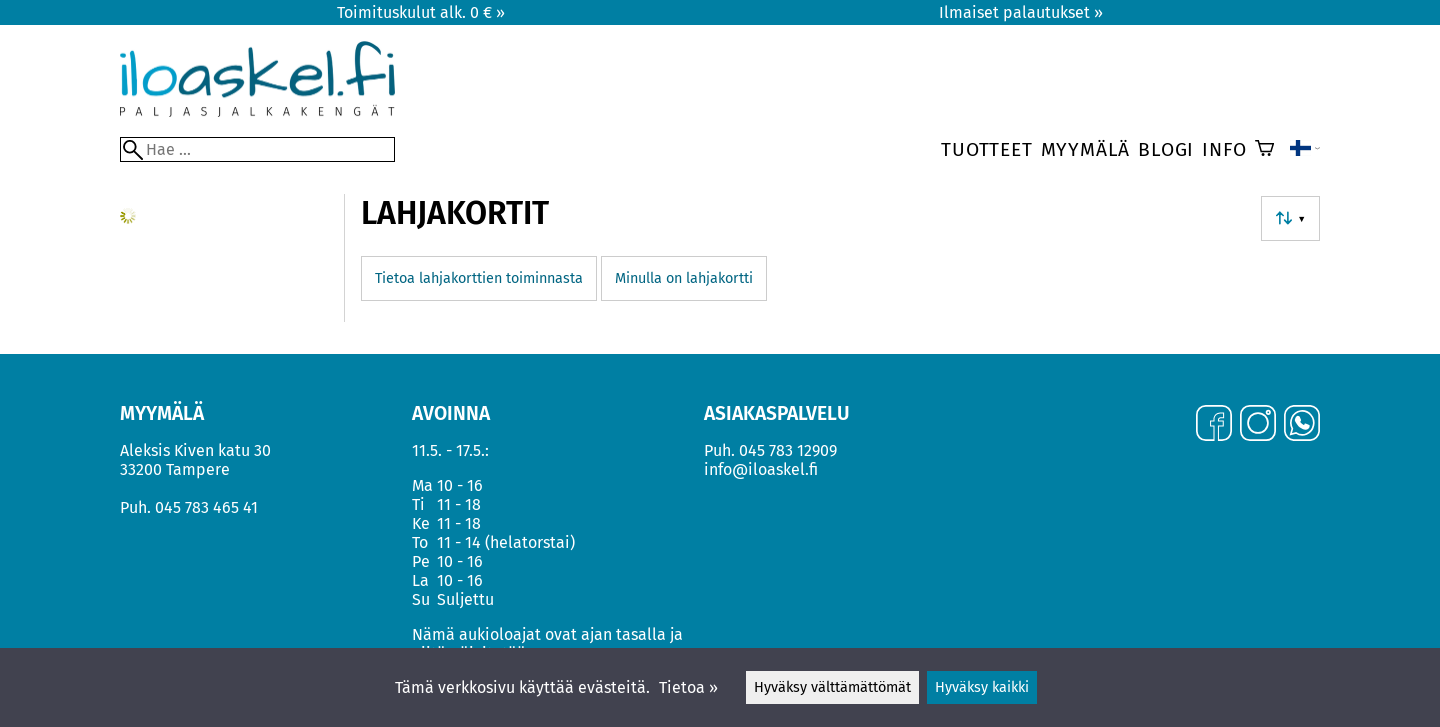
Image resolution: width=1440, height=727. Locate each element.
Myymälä (1086, 149)
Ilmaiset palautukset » (1021, 12)
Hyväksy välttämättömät (832, 687)
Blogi (1166, 149)
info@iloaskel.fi (761, 469)
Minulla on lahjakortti (684, 278)
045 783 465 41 (206, 507)
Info (1224, 149)
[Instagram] (1258, 425)
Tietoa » (688, 687)
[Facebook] (1214, 425)
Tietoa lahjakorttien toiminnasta (479, 278)
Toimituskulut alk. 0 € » (421, 12)
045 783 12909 (788, 450)
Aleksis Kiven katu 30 (195, 450)
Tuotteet (986, 149)
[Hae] (257, 149)
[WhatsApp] (1302, 425)
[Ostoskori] (1264, 150)
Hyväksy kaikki (982, 687)
